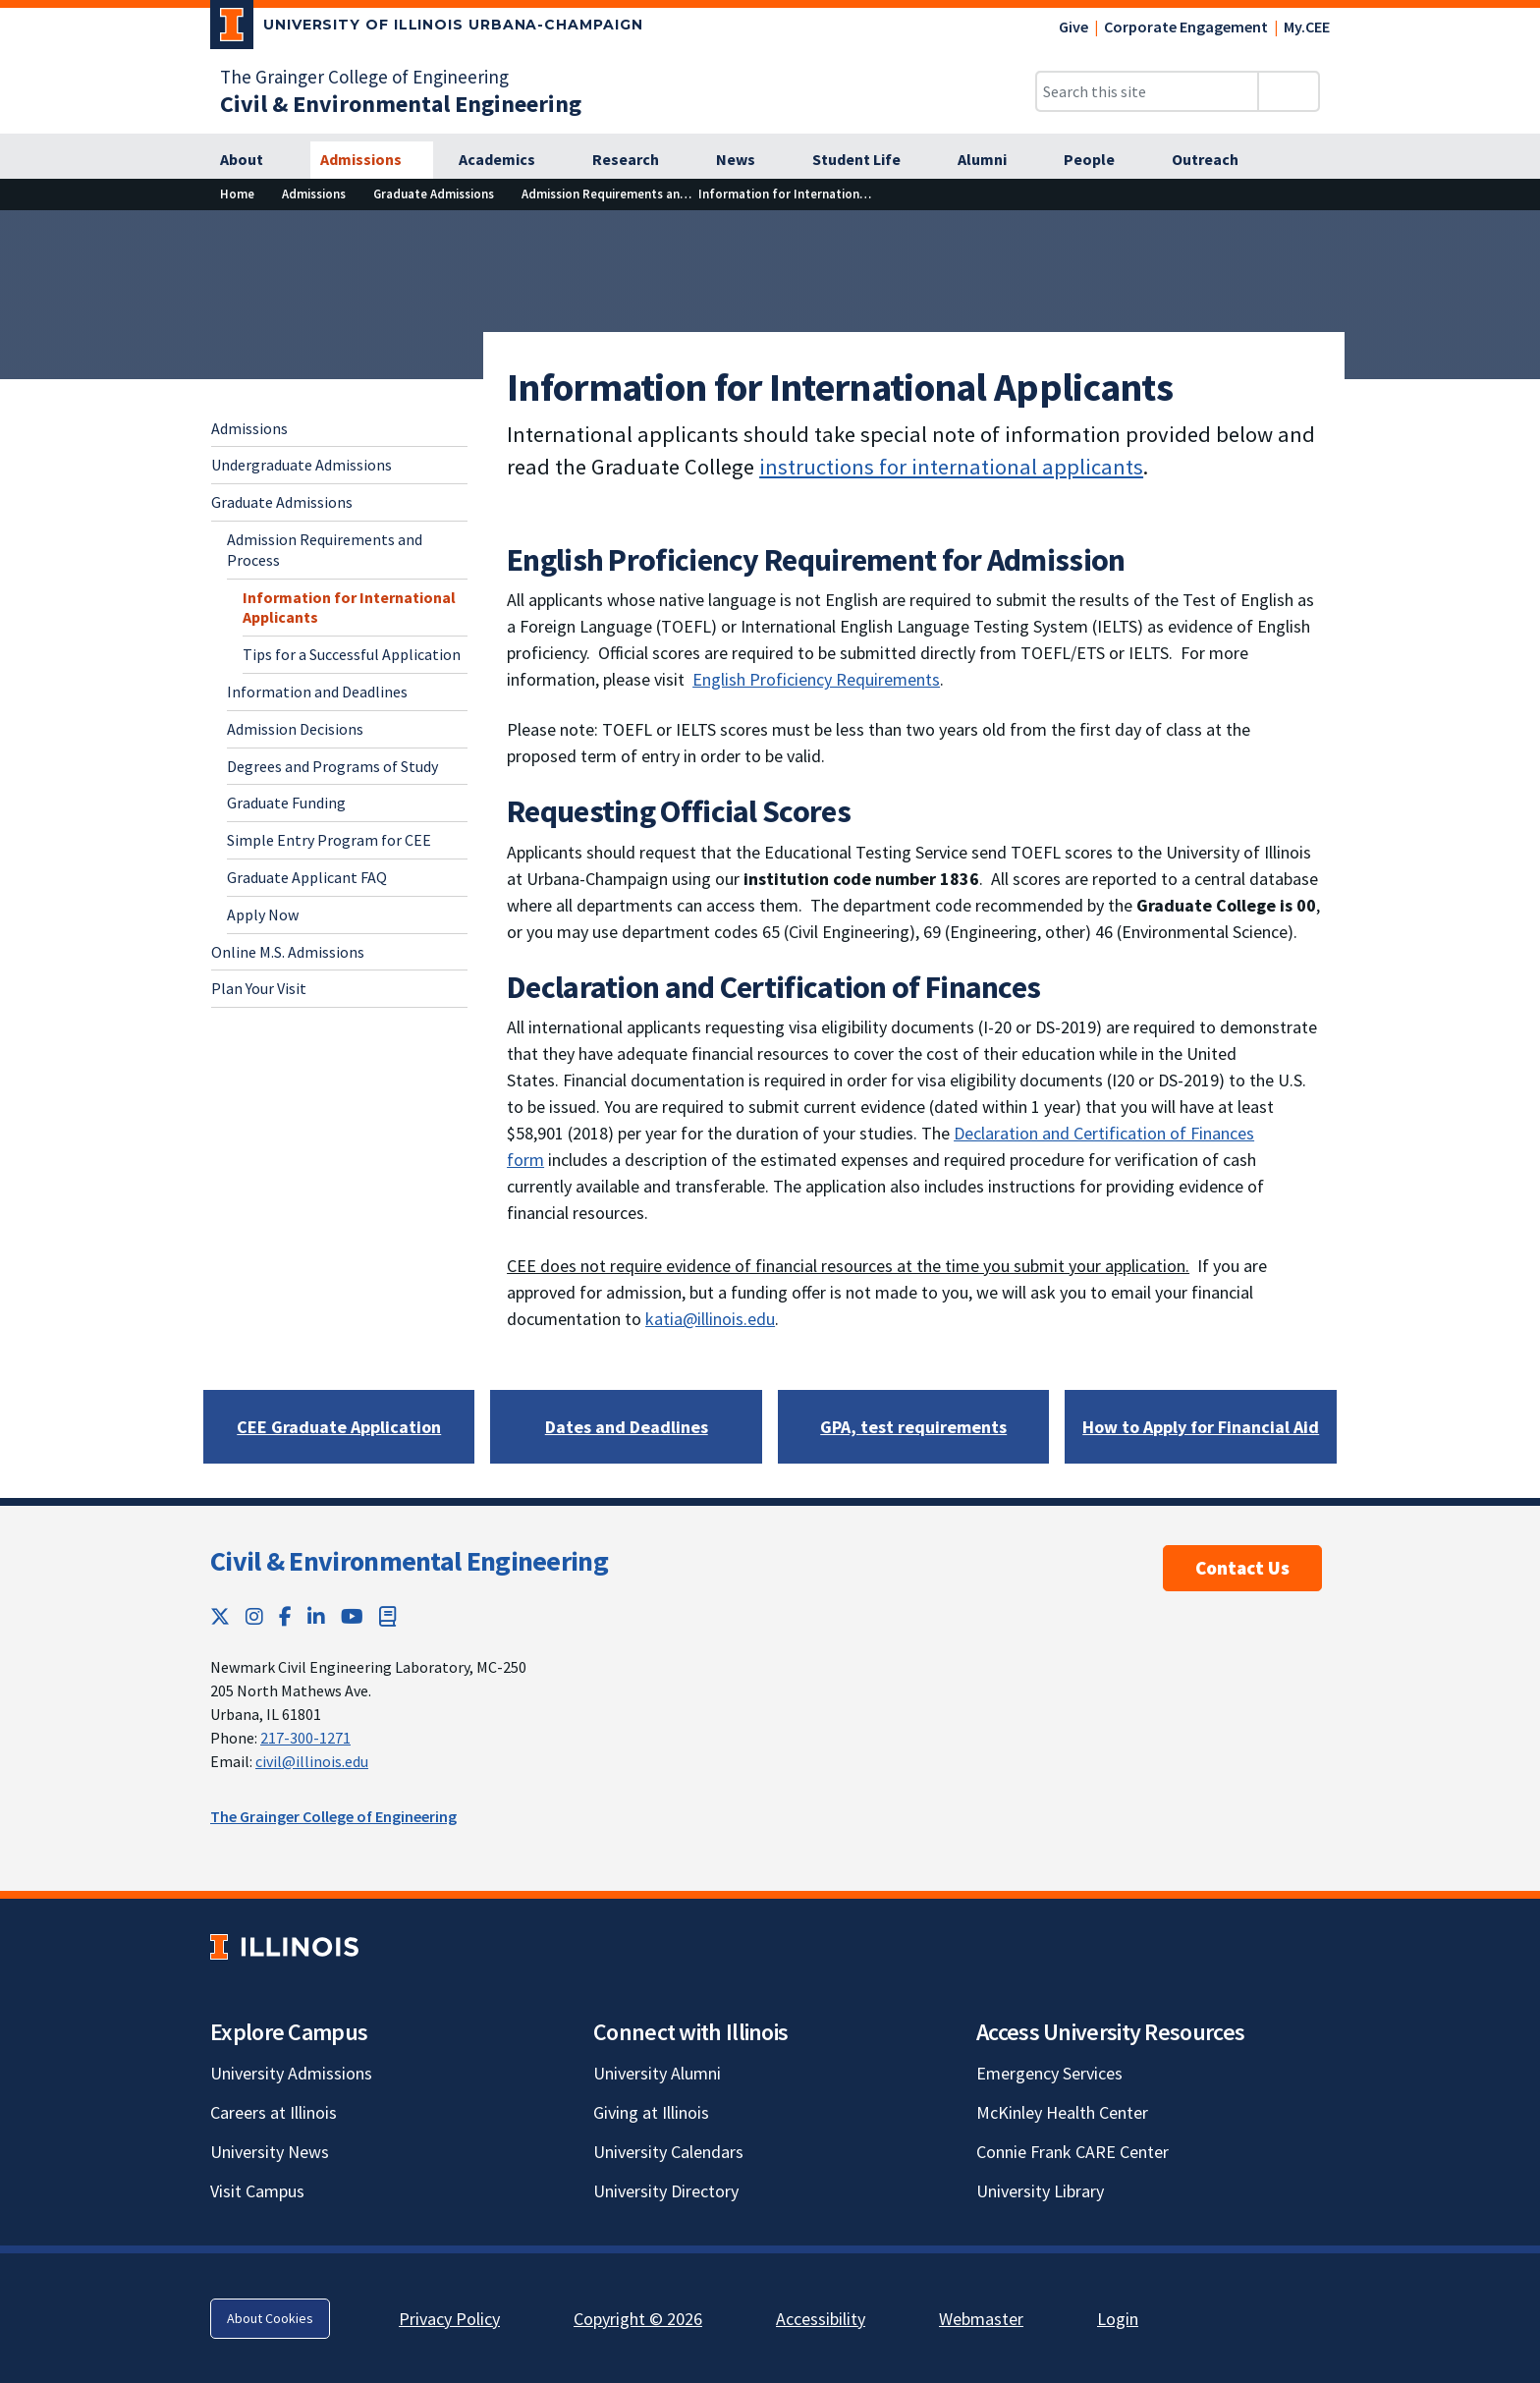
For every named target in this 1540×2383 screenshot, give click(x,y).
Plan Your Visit (258, 988)
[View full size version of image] (1513, 231)
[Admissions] (371, 160)
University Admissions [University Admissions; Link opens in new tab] (291, 2073)
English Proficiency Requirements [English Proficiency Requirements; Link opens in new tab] (816, 679)
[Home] (237, 194)
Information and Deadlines (317, 691)
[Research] (636, 160)
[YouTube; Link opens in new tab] (352, 1616)
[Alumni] (993, 160)
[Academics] (508, 160)
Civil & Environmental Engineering (409, 1561)
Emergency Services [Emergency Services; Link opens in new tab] (1049, 2073)
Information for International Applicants (349, 607)
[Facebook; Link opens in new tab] (285, 1616)
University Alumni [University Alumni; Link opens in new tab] (657, 2073)
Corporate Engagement (1186, 26)
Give (1073, 26)
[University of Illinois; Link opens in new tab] (284, 1946)
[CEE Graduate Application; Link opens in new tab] (339, 1426)
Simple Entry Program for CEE (329, 840)
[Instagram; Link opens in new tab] (254, 1616)
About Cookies (270, 2318)
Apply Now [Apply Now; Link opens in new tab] (263, 914)
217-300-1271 (305, 1737)
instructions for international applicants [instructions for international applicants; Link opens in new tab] (951, 466)
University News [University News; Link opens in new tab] (269, 2151)
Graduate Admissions (282, 502)
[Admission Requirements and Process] (629, 194)
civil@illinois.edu (311, 1761)
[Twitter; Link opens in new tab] (220, 1616)
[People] (1100, 160)
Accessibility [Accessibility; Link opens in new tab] (820, 2318)
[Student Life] (867, 160)
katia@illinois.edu (710, 1318)
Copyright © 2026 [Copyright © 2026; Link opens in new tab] (638, 2318)
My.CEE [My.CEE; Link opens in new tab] (1307, 26)
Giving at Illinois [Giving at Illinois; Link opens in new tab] (651, 2112)
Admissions (249, 428)
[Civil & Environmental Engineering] (400, 103)
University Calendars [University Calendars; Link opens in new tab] (668, 2151)
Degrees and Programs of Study (332, 766)
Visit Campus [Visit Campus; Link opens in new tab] (257, 2191)
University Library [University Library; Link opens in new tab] (1040, 2191)
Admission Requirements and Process (324, 549)
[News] (746, 160)
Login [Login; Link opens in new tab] (1117, 2318)
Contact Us (1242, 1567)
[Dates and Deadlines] (626, 1426)
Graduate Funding (286, 802)
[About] (252, 160)
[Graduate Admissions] (433, 194)
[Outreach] (1216, 160)
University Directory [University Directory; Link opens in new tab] (666, 2191)
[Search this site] (1147, 91)
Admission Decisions (295, 729)
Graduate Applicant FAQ (307, 877)
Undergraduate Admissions (301, 464)
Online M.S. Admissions (287, 952)
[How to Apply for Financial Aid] (1200, 1426)
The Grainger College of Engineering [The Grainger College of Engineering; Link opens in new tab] (364, 76)
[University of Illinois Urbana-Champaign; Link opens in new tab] (426, 28)
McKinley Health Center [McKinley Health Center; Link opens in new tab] (1062, 2112)
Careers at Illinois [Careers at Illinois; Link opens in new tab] (273, 2112)
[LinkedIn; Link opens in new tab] (316, 1616)
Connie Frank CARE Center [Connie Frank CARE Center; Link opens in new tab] (1072, 2151)
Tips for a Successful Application (352, 654)
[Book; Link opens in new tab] (388, 1616)
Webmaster (981, 2318)
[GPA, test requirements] (913, 1426)
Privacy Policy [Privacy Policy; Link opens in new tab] (449, 2318)
